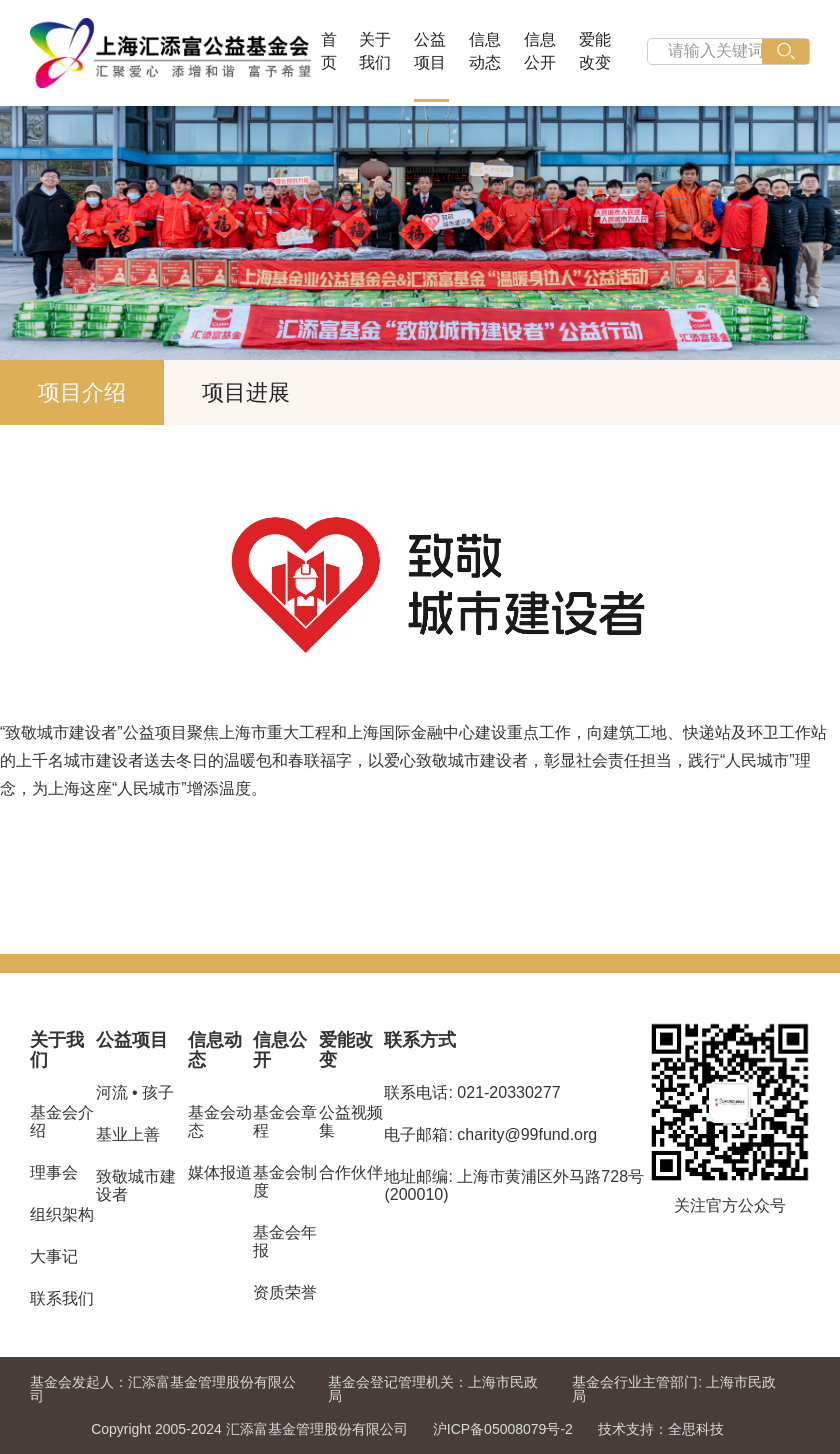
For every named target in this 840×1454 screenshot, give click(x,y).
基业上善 (128, 1134)
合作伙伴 (351, 1172)
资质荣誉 (285, 1292)
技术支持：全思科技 (661, 1429)
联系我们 (62, 1298)
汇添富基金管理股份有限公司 (163, 1389)
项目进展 (246, 392)
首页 (329, 51)
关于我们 (375, 51)
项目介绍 (82, 392)
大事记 (54, 1256)
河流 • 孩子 (135, 1092)
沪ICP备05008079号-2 (503, 1429)
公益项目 (430, 51)
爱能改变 (595, 51)
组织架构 (62, 1214)
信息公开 (540, 51)
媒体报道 (220, 1172)
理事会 (54, 1172)
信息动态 (485, 51)
